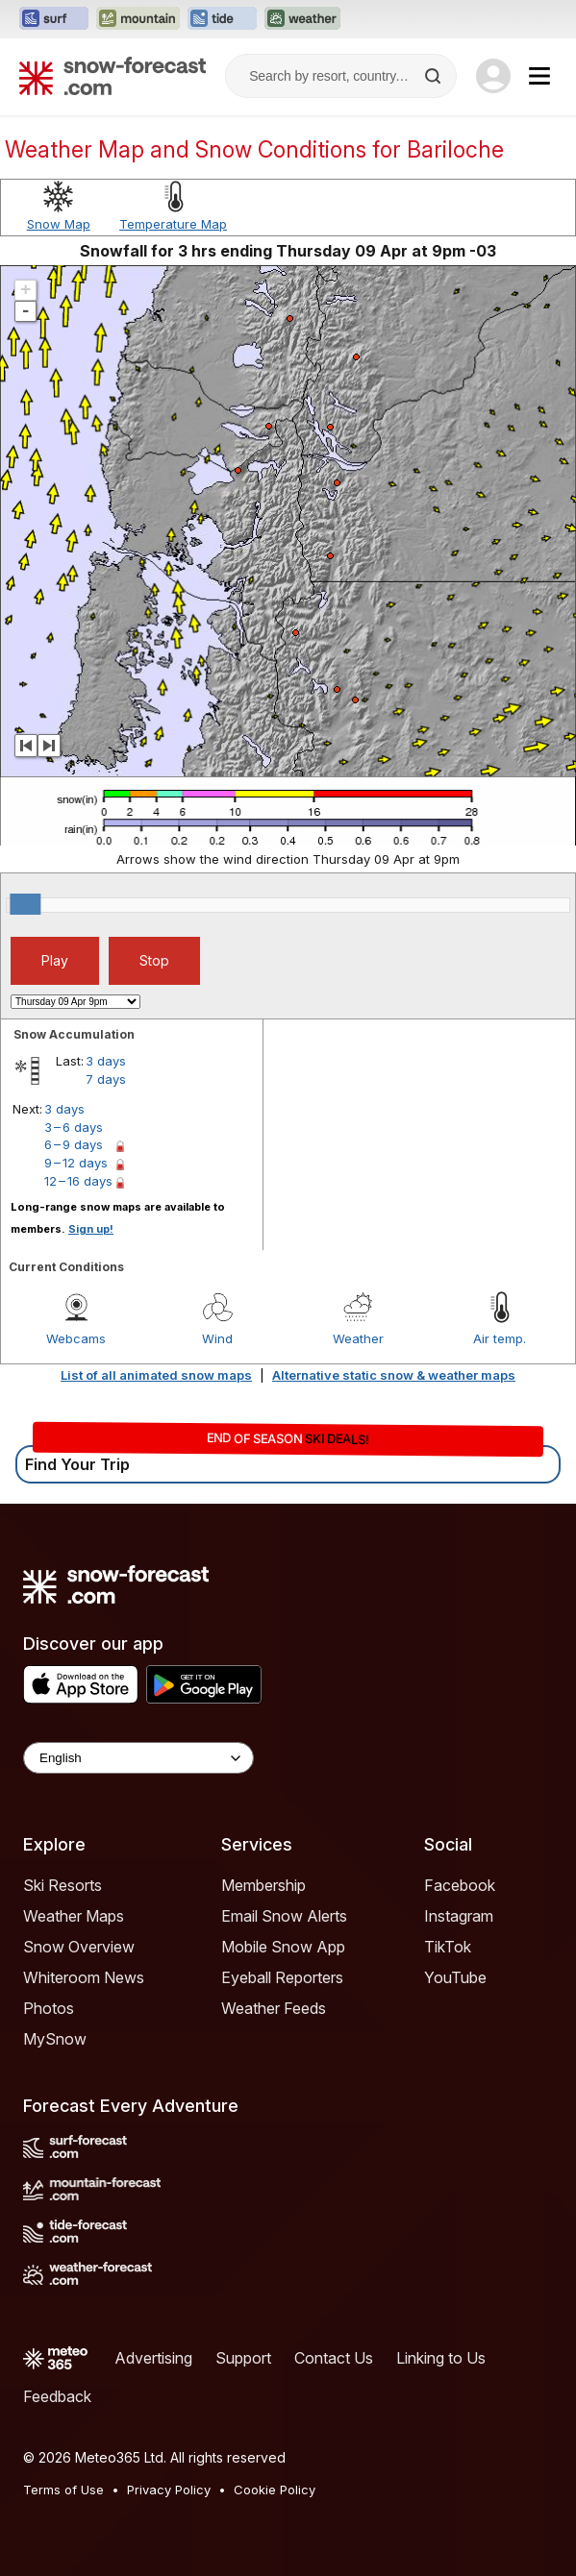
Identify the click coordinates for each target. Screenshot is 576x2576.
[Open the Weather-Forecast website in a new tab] (302, 19)
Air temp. (499, 1338)
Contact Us (333, 2357)
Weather (358, 1338)
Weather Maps (73, 1916)
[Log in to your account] (493, 76)
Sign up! (90, 1229)
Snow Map (58, 224)
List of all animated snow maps (156, 1375)
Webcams (76, 1338)
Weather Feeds (273, 2008)
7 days (106, 1079)
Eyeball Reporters (282, 1977)
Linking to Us (441, 2357)
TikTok (447, 1946)
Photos (48, 2008)
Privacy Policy (169, 2489)
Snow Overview (79, 1946)
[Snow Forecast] (112, 76)
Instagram (458, 1916)
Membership (263, 1885)
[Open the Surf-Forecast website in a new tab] (53, 19)
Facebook (459, 1885)
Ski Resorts (62, 1885)
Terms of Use (63, 2489)
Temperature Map (173, 224)
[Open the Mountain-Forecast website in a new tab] (138, 19)
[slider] (25, 904)
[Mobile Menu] (539, 76)
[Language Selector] (138, 1758)
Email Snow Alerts (284, 1916)
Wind (217, 1338)
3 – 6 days (73, 1127)
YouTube (455, 1977)
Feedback (57, 2396)
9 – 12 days (76, 1162)
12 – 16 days (78, 1181)
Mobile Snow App (283, 1946)
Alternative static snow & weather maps (393, 1375)
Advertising (153, 2357)
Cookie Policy (274, 2489)
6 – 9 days (73, 1144)
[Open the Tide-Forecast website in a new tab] (222, 19)
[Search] (434, 76)
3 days (106, 1060)
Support (243, 2357)
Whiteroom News (83, 1977)
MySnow (55, 2039)
